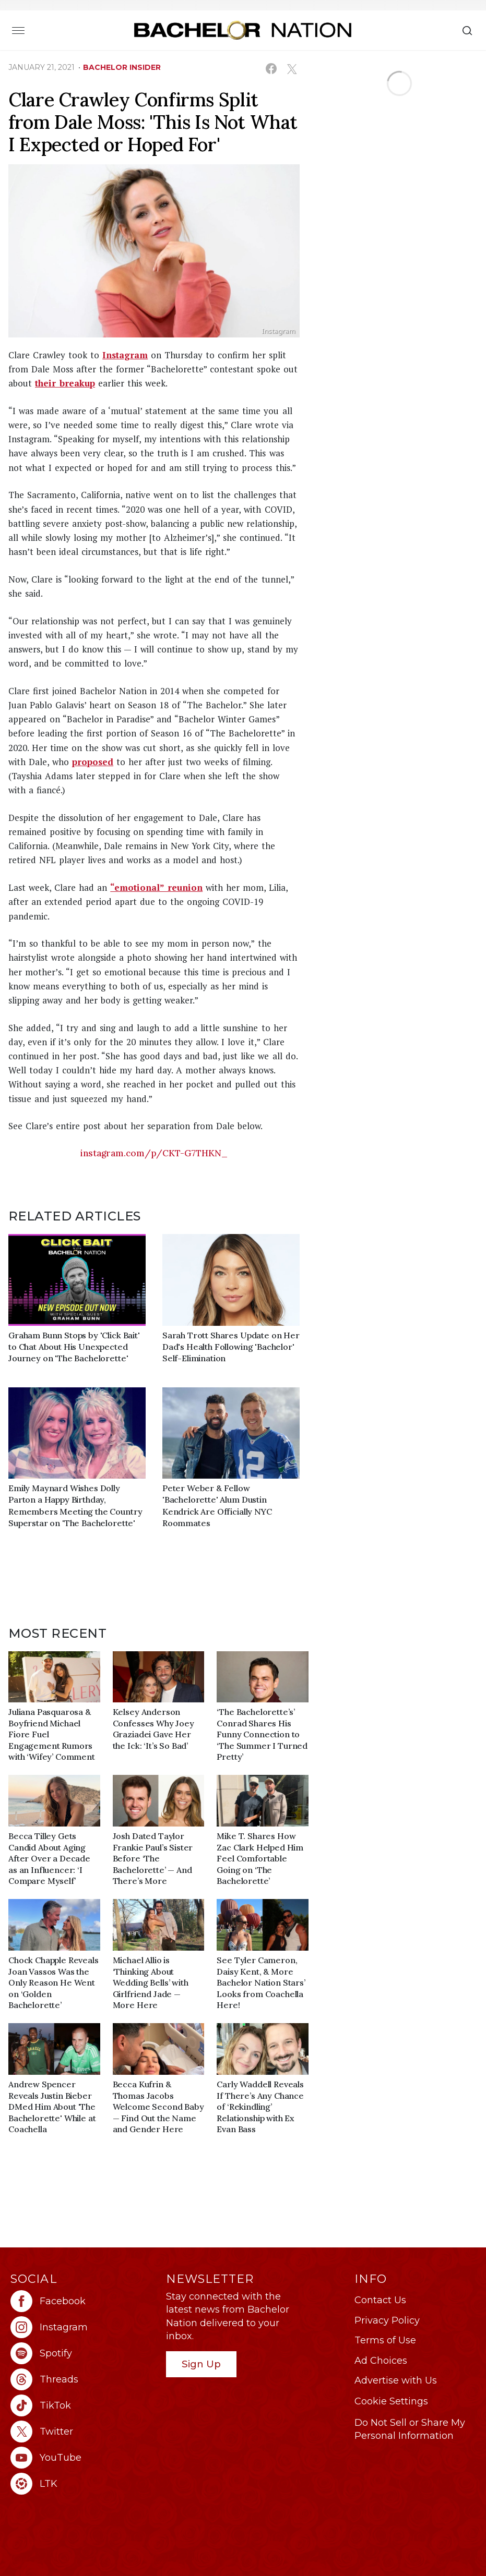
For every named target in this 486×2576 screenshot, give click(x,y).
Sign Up (201, 2364)
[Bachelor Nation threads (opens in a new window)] (83, 2379)
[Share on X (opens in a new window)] (292, 69)
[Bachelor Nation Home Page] (242, 30)
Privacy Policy (387, 2320)
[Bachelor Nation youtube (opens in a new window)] (83, 2458)
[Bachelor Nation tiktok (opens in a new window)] (83, 2405)
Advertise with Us (395, 2380)
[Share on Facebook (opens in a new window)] (271, 69)
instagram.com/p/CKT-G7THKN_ (154, 1153)
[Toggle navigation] (18, 30)
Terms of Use (385, 2340)
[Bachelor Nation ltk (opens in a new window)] (83, 2484)
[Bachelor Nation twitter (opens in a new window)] (83, 2431)
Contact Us (380, 2300)
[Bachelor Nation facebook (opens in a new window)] (83, 2301)
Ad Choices (380, 2360)
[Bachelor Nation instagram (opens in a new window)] (83, 2327)
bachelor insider (122, 67)
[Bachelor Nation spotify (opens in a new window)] (83, 2353)
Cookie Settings (391, 2401)
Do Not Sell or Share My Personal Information (409, 2429)
